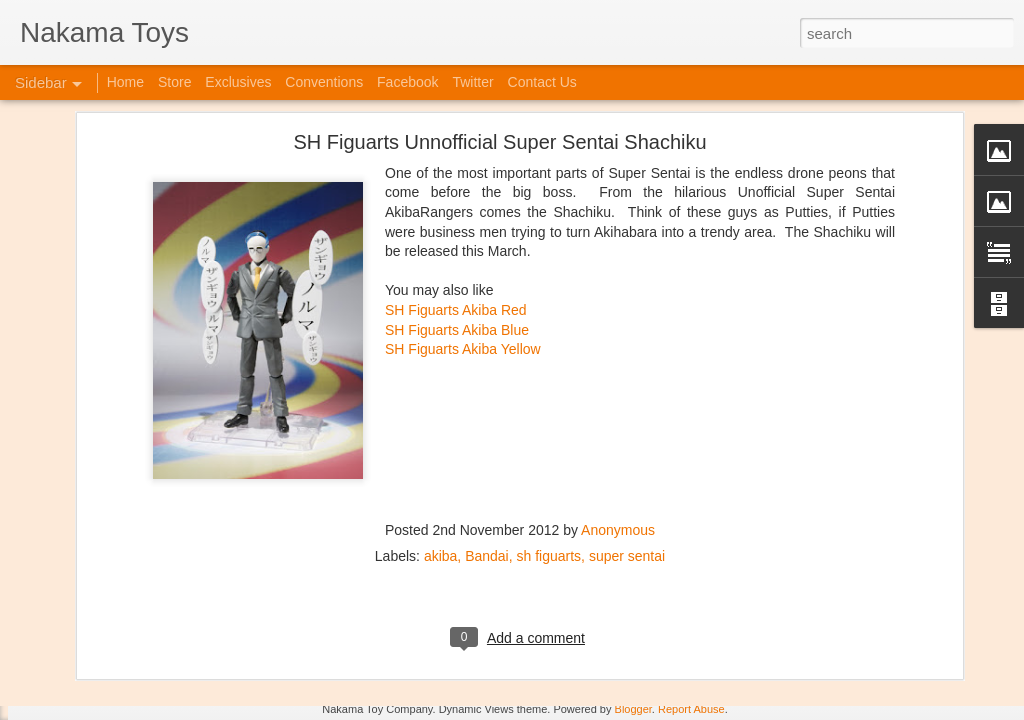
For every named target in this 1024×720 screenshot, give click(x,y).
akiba (440, 425)
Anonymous (618, 399)
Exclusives (238, 82)
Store (174, 82)
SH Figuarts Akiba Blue (457, 199)
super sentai (627, 425)
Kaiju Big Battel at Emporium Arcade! (147, 617)
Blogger (633, 709)
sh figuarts (549, 425)
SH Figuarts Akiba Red (456, 179)
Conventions (324, 82)
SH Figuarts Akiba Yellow (463, 218)
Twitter (472, 82)
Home (125, 82)
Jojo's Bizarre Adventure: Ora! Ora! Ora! (155, 662)
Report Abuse (691, 709)
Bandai (487, 425)
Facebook (407, 82)
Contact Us (542, 82)
